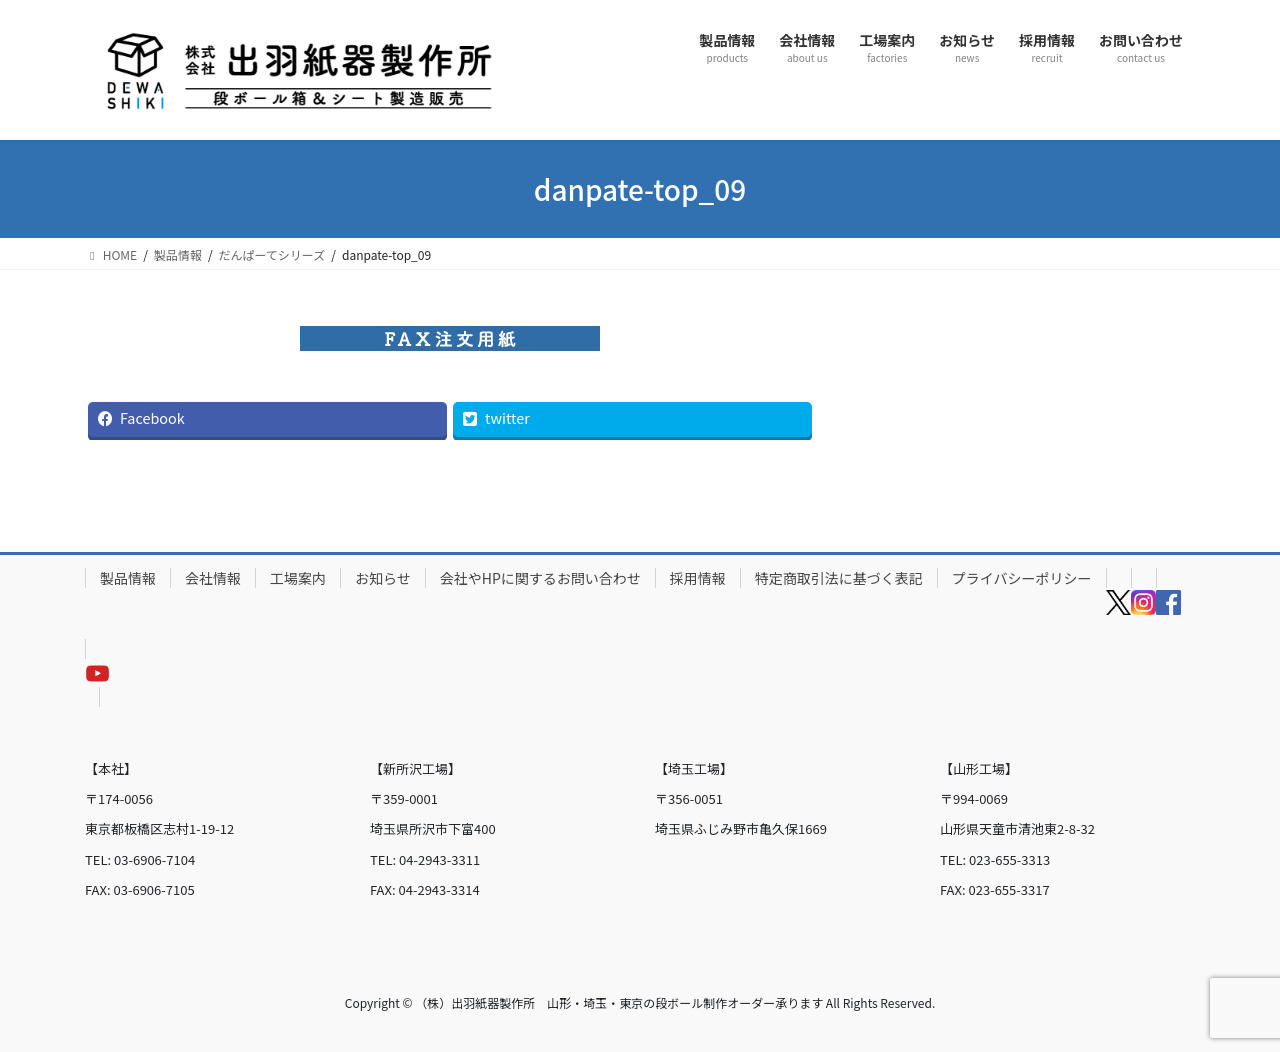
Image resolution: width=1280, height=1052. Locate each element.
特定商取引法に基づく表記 (839, 578)
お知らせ (383, 578)
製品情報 (128, 578)
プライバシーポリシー (1022, 578)
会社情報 (213, 578)
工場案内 (298, 578)
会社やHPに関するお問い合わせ (540, 578)
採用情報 (698, 578)
